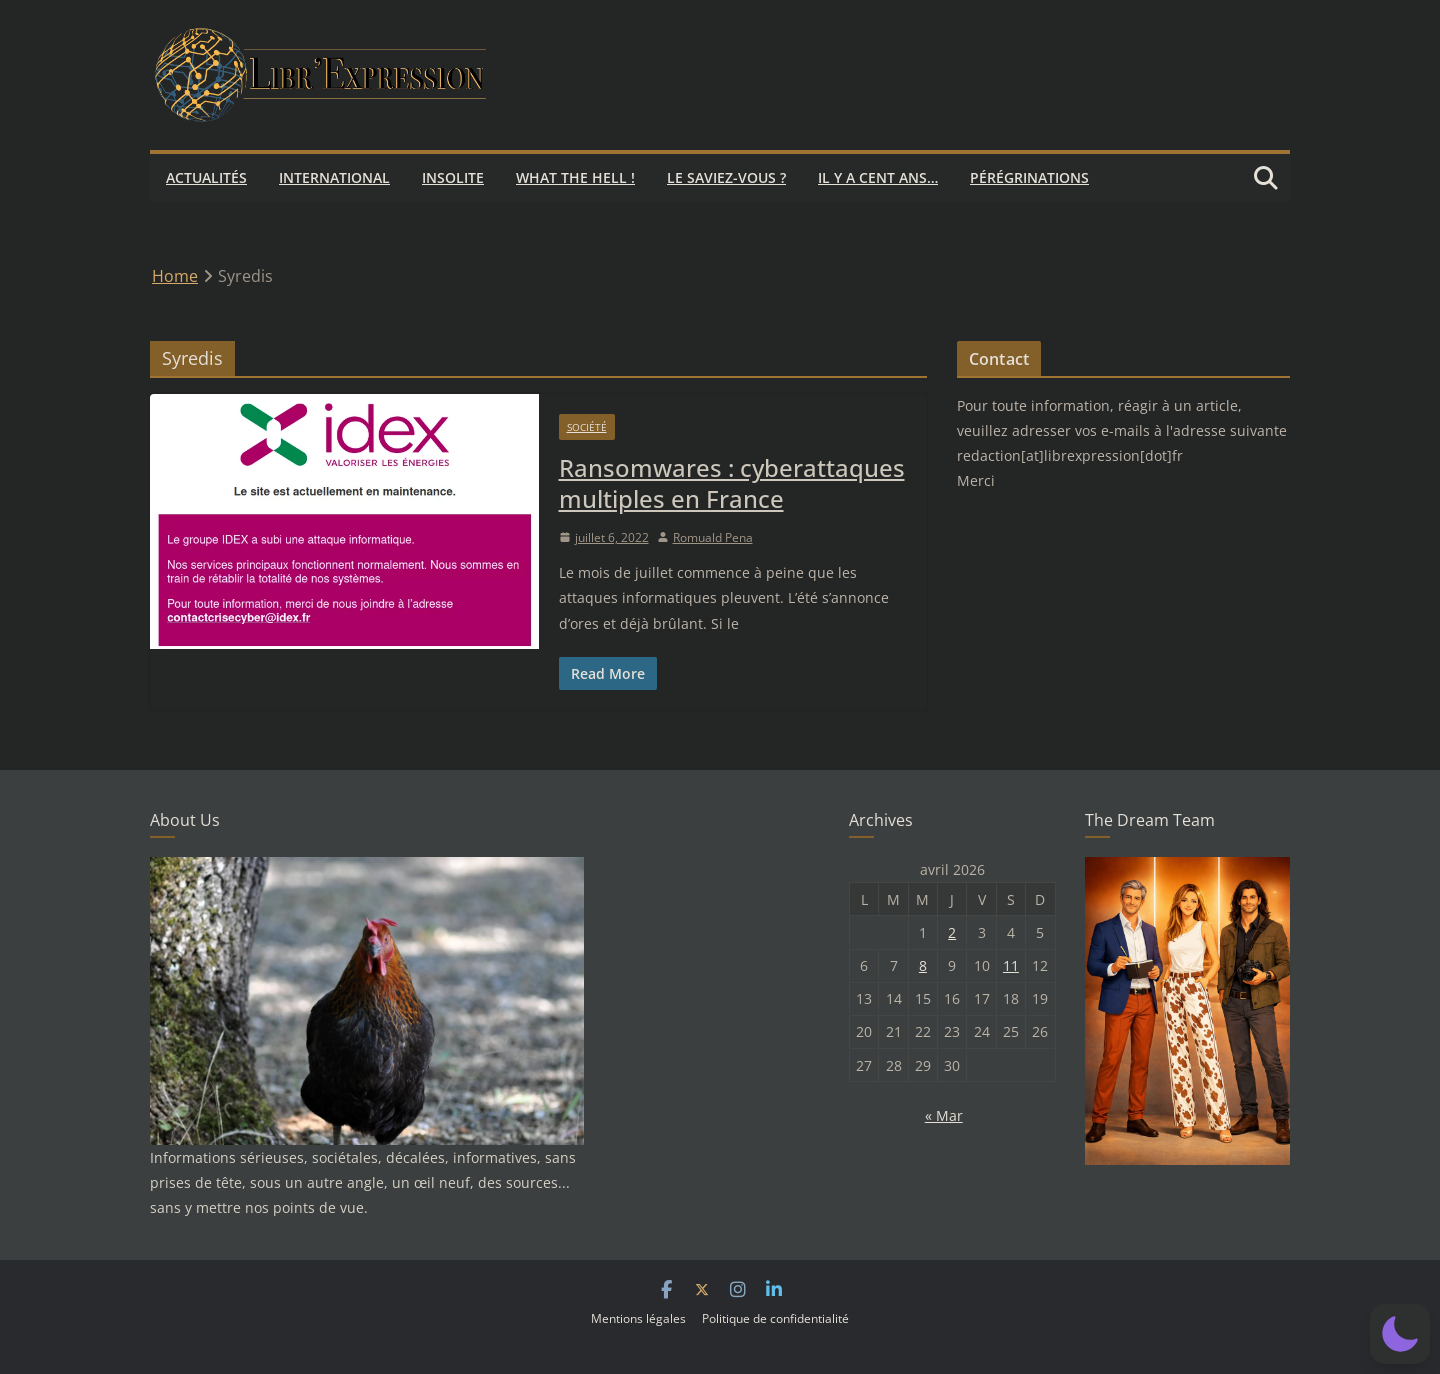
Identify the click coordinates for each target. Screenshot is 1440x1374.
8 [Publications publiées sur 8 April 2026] (923, 965)
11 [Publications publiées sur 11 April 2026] (1011, 965)
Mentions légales (638, 1318)
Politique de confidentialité (775, 1318)
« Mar (944, 1115)
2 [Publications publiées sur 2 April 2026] (952, 932)
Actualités (206, 177)
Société (587, 427)
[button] (1400, 1334)
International (334, 177)
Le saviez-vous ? (726, 177)
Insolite (453, 177)
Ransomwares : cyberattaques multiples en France (732, 483)
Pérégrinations (1029, 177)
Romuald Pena (713, 537)
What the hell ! (575, 177)
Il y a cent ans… (878, 177)
